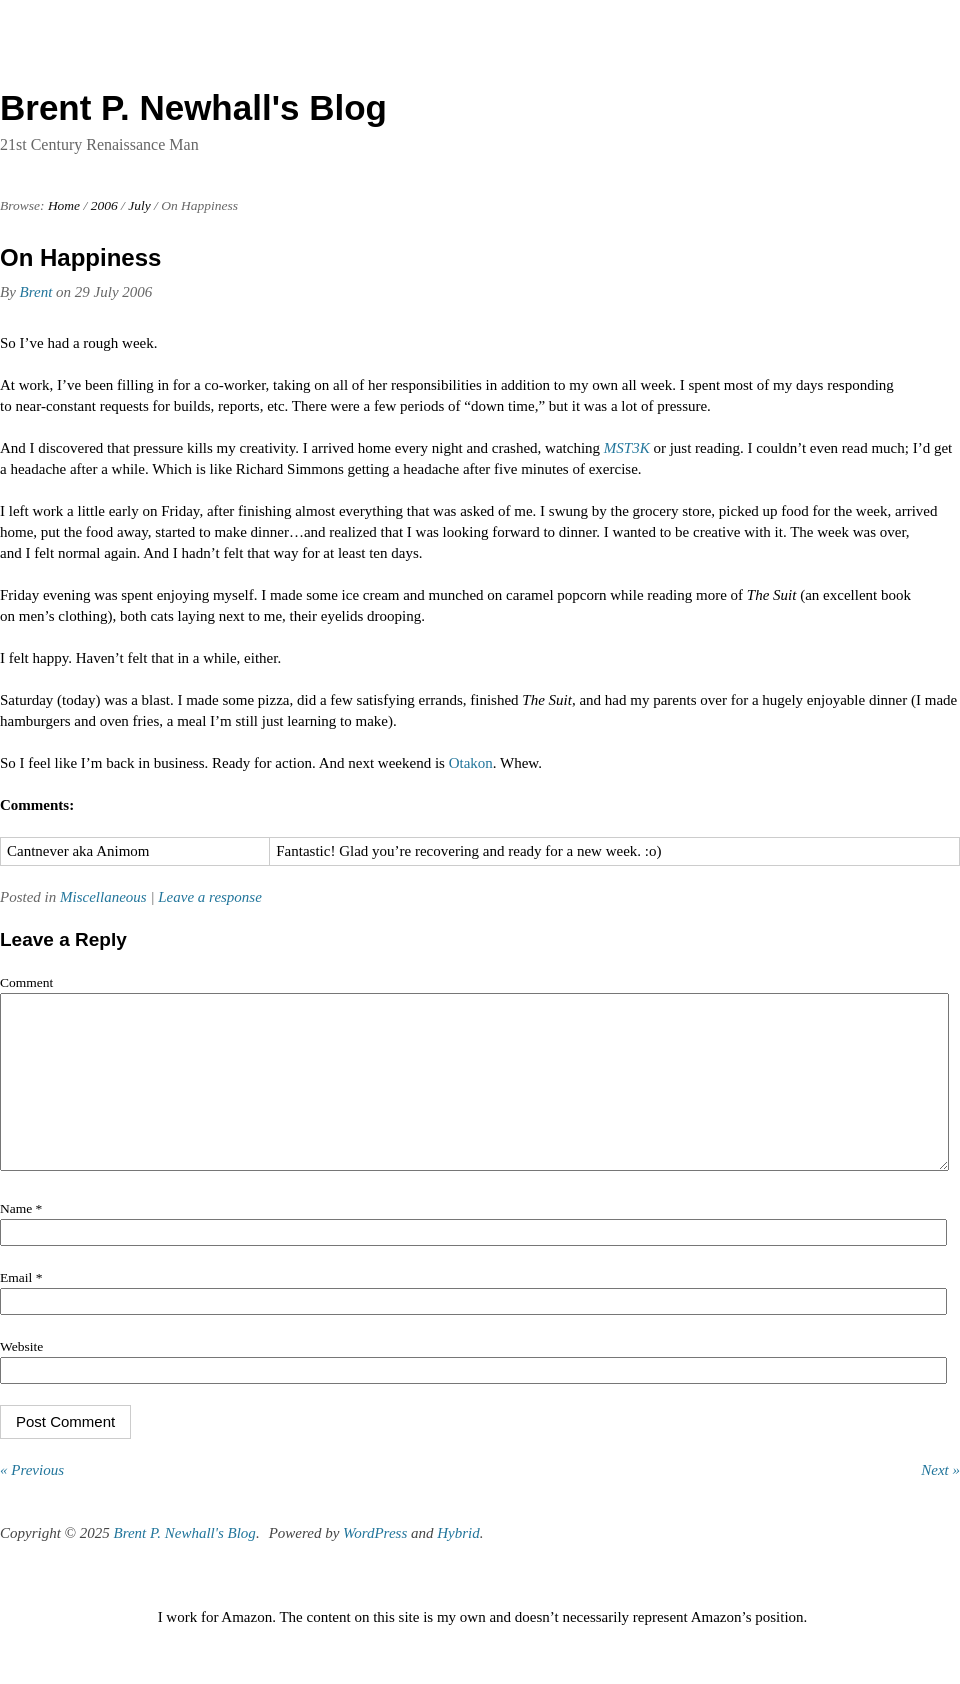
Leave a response (210, 897)
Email (21, 1307)
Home (64, 205)
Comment (26, 982)
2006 (104, 205)
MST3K (627, 448)
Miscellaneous (103, 897)
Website (21, 1376)
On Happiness (80, 257)
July (139, 205)
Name (21, 1238)
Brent (36, 292)
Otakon (471, 763)
